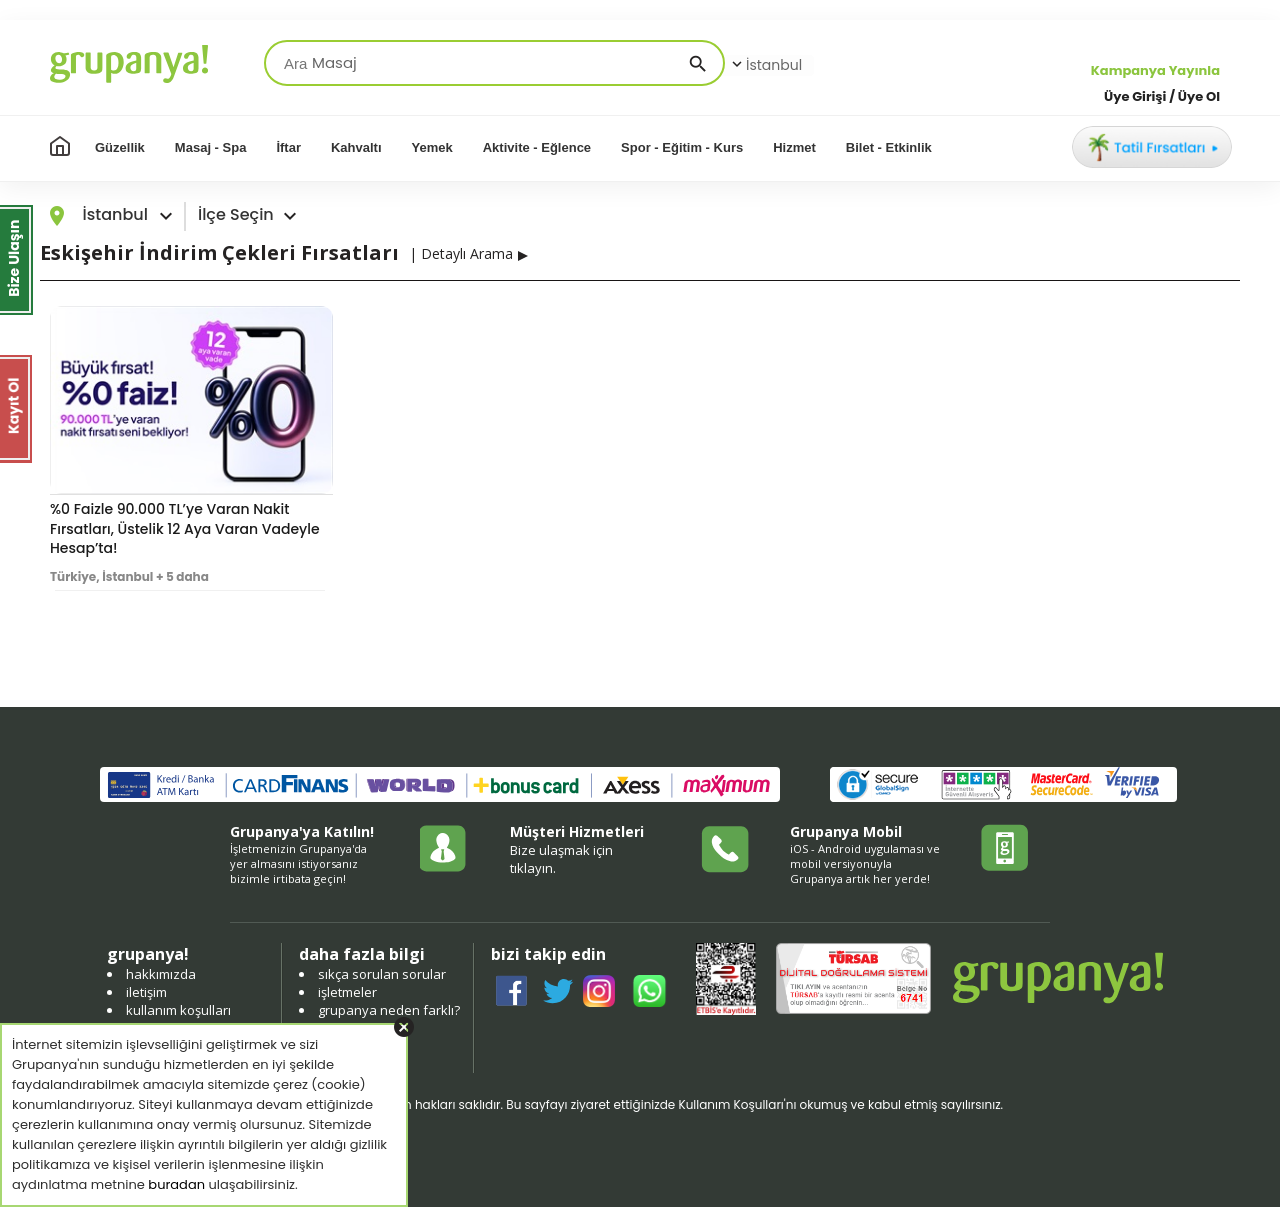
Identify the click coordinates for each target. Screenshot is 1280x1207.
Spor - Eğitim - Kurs (682, 147)
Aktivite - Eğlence (537, 147)
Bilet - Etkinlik (889, 147)
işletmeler (347, 992)
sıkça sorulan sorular (382, 974)
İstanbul (765, 65)
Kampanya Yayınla (1155, 70)
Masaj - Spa (211, 147)
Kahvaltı (356, 147)
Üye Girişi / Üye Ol (1162, 96)
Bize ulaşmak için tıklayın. (561, 859)
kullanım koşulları (178, 1010)
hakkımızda (161, 974)
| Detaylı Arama (461, 253)
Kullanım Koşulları (730, 1104)
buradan (176, 1184)
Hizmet (794, 147)
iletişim (146, 992)
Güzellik (120, 147)
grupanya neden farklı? (389, 1010)
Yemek (432, 147)
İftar (288, 147)
